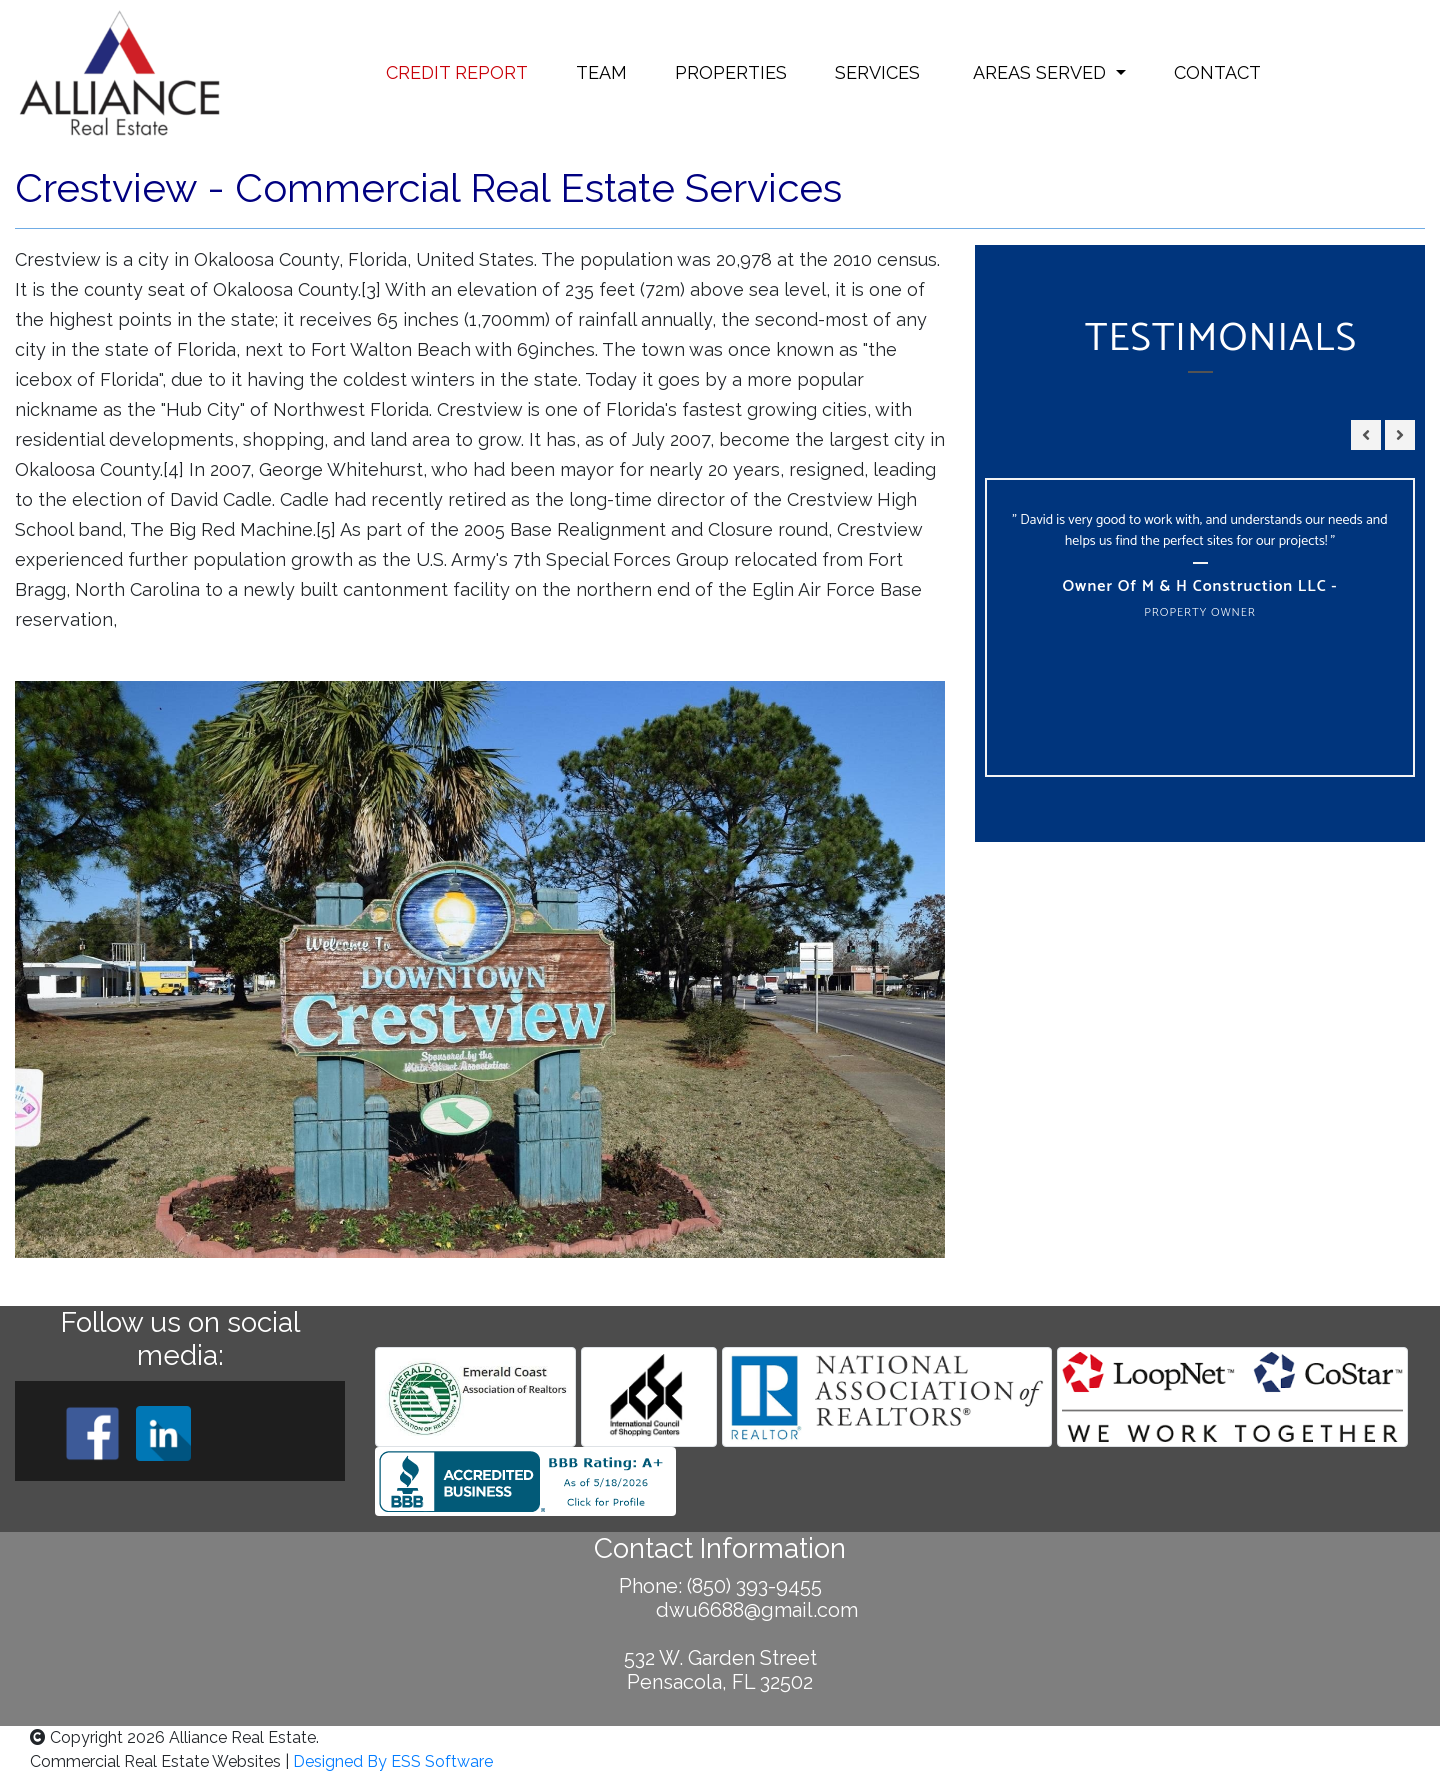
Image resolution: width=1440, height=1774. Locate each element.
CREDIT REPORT (457, 72)
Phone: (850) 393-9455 (720, 1586)
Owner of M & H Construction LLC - (1199, 586)
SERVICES (877, 72)
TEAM (601, 72)
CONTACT (1217, 72)
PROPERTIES (731, 72)
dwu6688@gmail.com (720, 1610)
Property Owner (1200, 612)
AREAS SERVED (1039, 72)
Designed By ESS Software (393, 1761)
